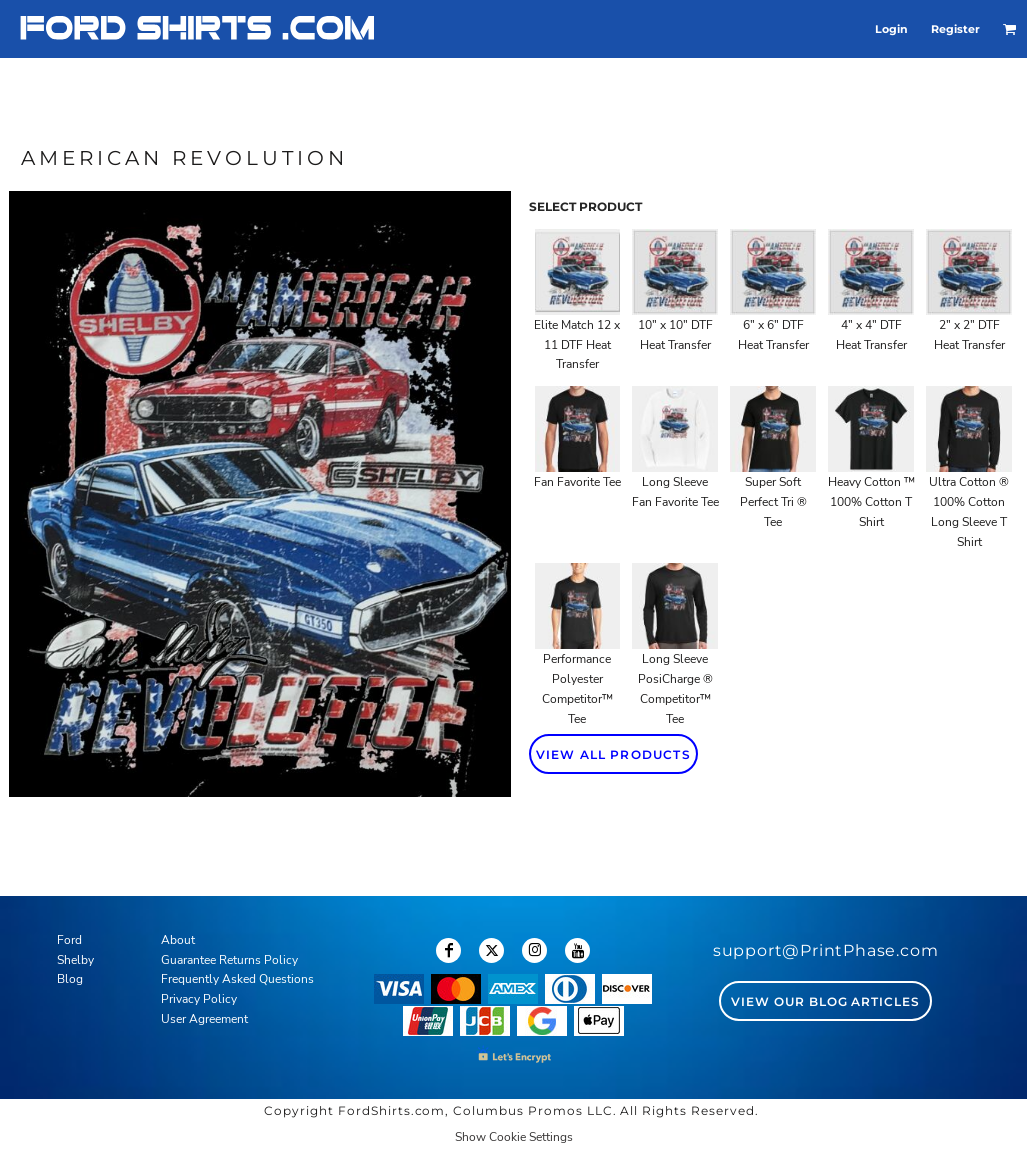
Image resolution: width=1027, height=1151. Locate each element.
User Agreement (204, 1019)
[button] (1010, 29)
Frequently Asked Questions (237, 979)
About (178, 940)
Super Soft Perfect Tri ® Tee (773, 502)
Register (955, 29)
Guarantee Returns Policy (229, 960)
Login (891, 29)
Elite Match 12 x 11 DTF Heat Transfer (577, 345)
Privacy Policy (199, 999)
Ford (69, 940)
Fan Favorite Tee (577, 482)
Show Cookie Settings (514, 1137)
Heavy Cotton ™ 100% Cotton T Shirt (871, 502)
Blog (70, 979)
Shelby (75, 960)
